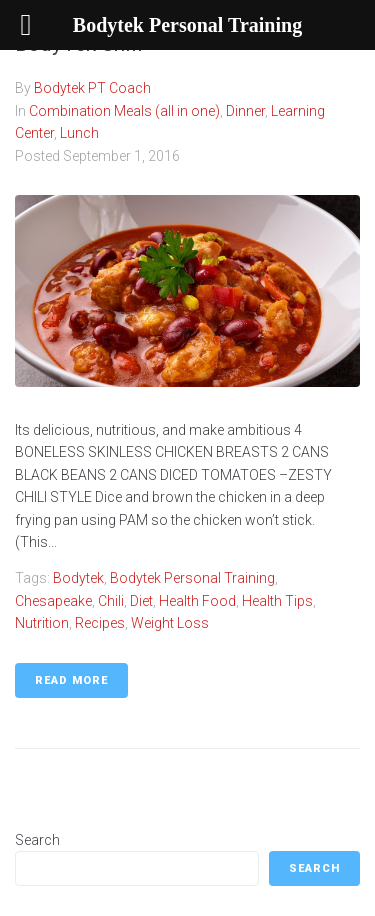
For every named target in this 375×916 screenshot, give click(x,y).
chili (111, 601)
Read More (71, 680)
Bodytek (78, 578)
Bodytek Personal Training (192, 578)
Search (37, 840)
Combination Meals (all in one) (124, 111)
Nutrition (42, 623)
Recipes (100, 623)
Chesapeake (53, 601)
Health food (197, 601)
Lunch (79, 133)
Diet (141, 601)
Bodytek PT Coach (92, 88)
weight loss (170, 623)
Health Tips (277, 601)
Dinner (245, 111)
